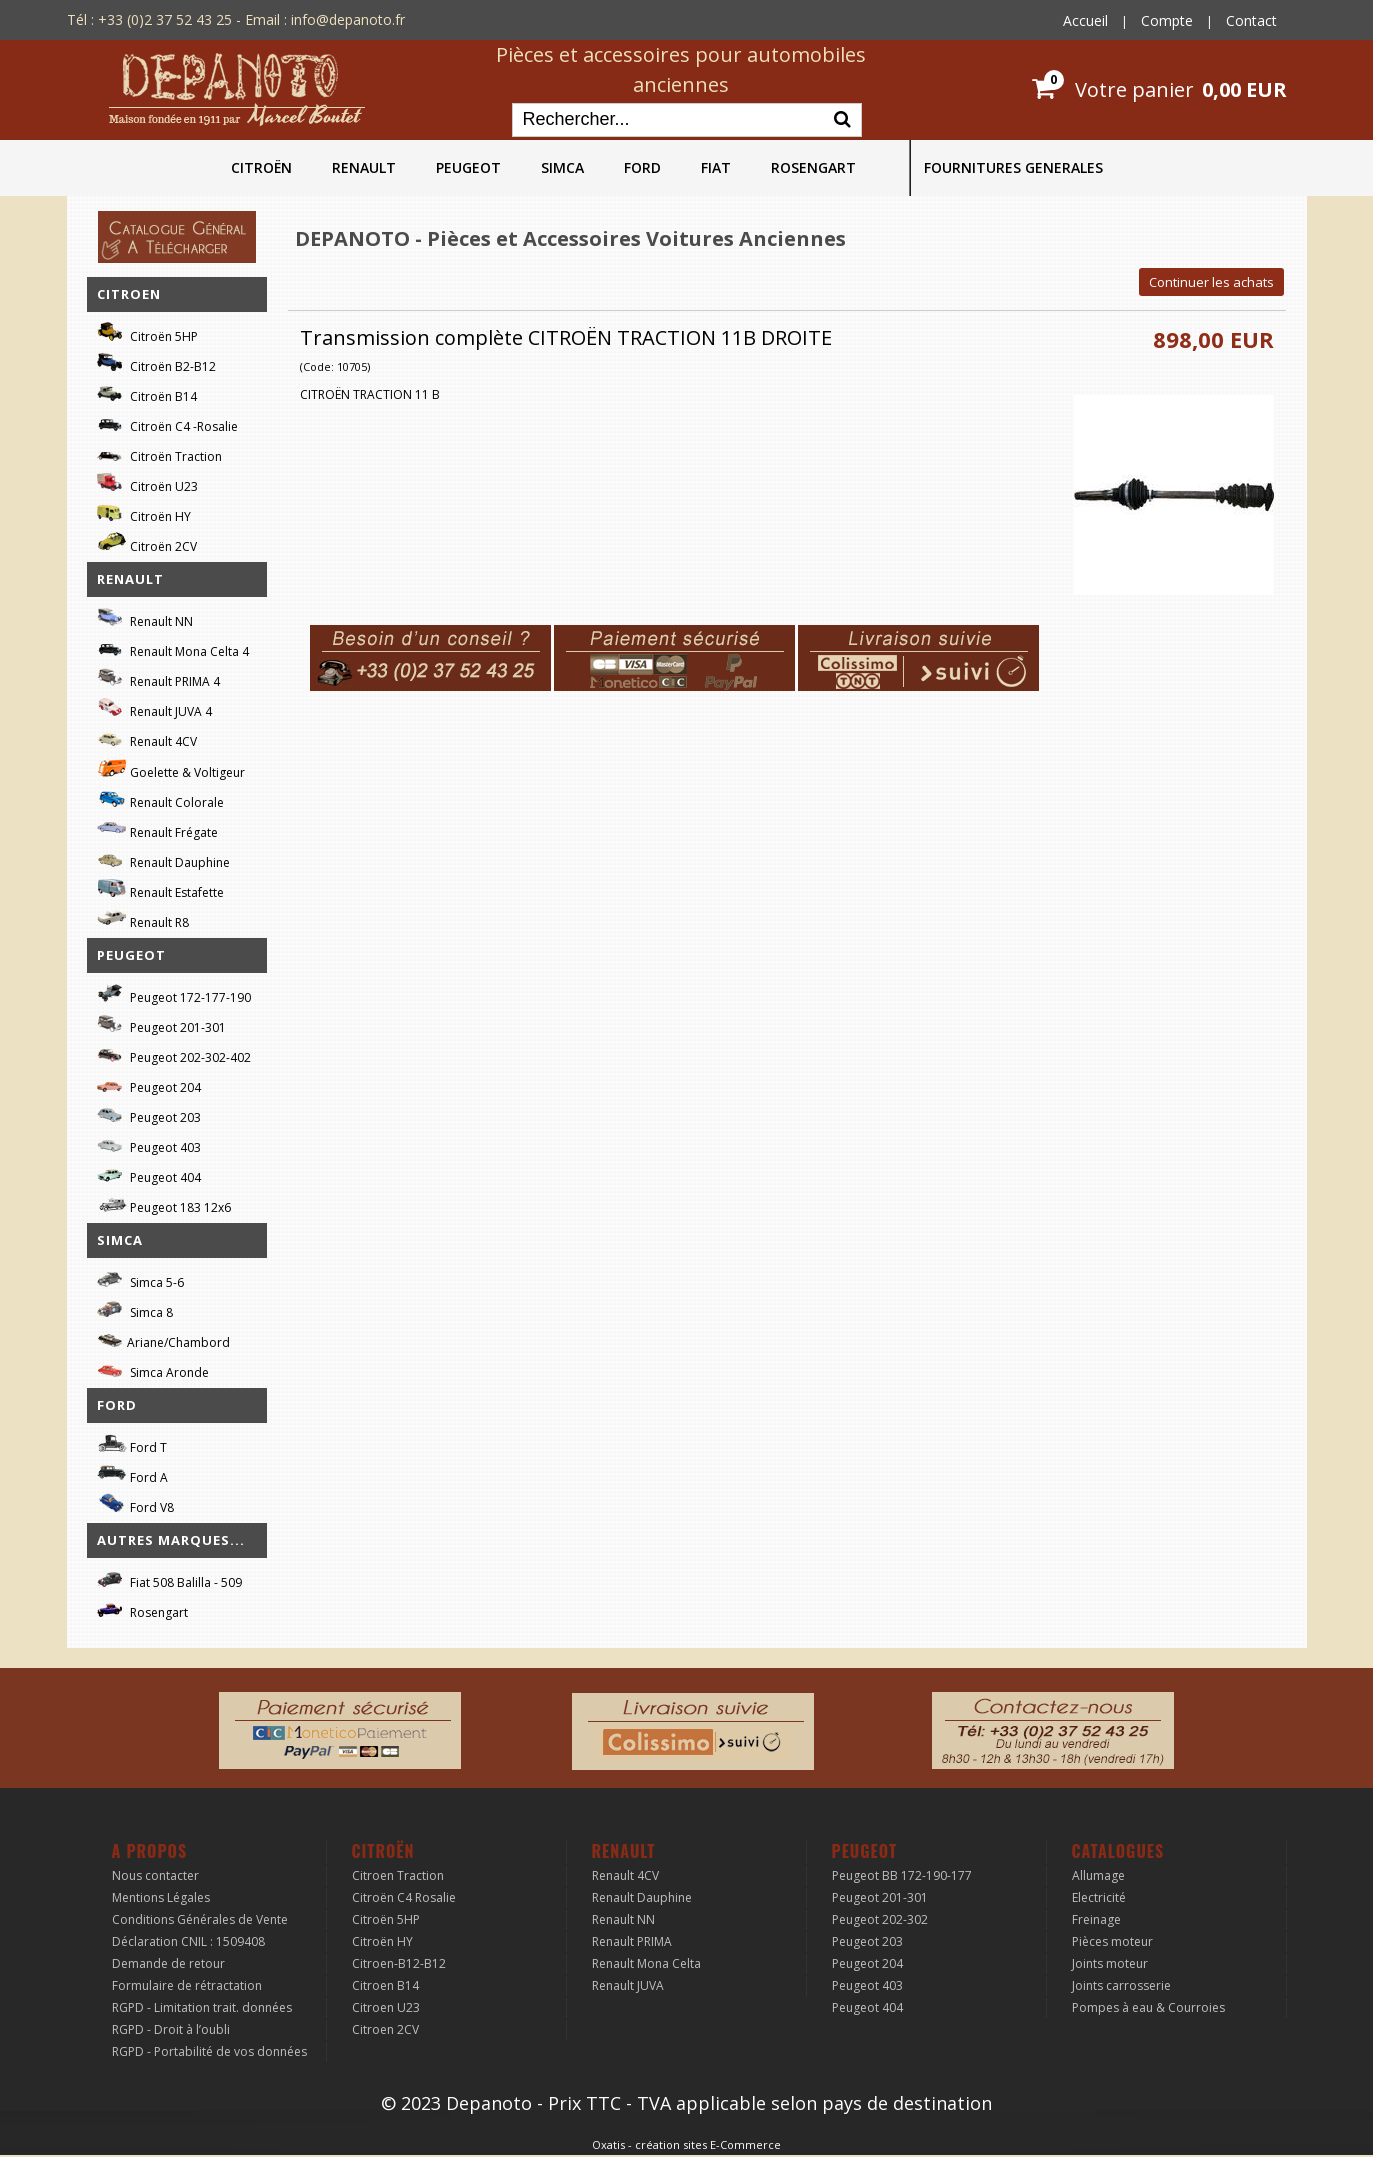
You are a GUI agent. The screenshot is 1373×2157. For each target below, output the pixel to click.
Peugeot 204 (149, 1084)
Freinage (1096, 1919)
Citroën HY (144, 513)
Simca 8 (135, 1309)
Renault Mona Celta (646, 1963)
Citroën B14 (147, 393)
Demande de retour (168, 1963)
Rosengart (142, 1609)
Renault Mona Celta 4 (173, 648)
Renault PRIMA (632, 1941)
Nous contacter (155, 1875)
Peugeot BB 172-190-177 (902, 1875)
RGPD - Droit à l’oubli (171, 2029)
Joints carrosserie (1121, 1985)
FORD (642, 167)
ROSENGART (813, 167)
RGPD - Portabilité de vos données (209, 2051)
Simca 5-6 (140, 1279)
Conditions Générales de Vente (200, 1919)
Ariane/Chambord (163, 1339)
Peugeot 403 (149, 1144)
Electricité (1099, 1897)
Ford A (132, 1474)
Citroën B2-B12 (156, 363)
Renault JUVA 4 (154, 708)
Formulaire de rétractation (187, 1985)
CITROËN (261, 167)
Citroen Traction (398, 1875)
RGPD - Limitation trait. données (202, 2007)
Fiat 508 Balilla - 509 (169, 1579)
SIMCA (562, 167)
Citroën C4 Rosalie (404, 1897)
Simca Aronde (153, 1369)
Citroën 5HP (147, 333)
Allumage (1098, 1875)
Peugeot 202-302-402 (174, 1054)
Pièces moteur (1112, 1941)
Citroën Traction (159, 453)
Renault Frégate (157, 829)
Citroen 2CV (385, 2029)
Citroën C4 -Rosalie (167, 423)
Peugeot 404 (149, 1174)
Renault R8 (143, 919)
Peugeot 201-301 (161, 1024)
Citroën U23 (147, 483)
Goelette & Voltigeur (171, 769)
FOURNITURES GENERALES (1013, 167)
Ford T (132, 1444)
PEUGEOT (468, 167)
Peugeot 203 (149, 1114)
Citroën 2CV (147, 543)
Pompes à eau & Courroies (1148, 2007)
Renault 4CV (147, 738)
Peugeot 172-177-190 (174, 994)
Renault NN (145, 618)
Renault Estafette (160, 889)
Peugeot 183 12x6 (164, 1205)
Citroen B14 (385, 1985)
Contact (1251, 20)
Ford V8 (135, 1504)
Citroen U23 (386, 2007)
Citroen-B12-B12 (399, 1963)
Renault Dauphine (163, 859)
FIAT (716, 167)
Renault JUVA (628, 1985)
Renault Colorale (160, 800)
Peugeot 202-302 (880, 1919)
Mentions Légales (161, 1897)
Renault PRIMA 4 (158, 678)
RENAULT (364, 167)
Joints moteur (1110, 1963)
